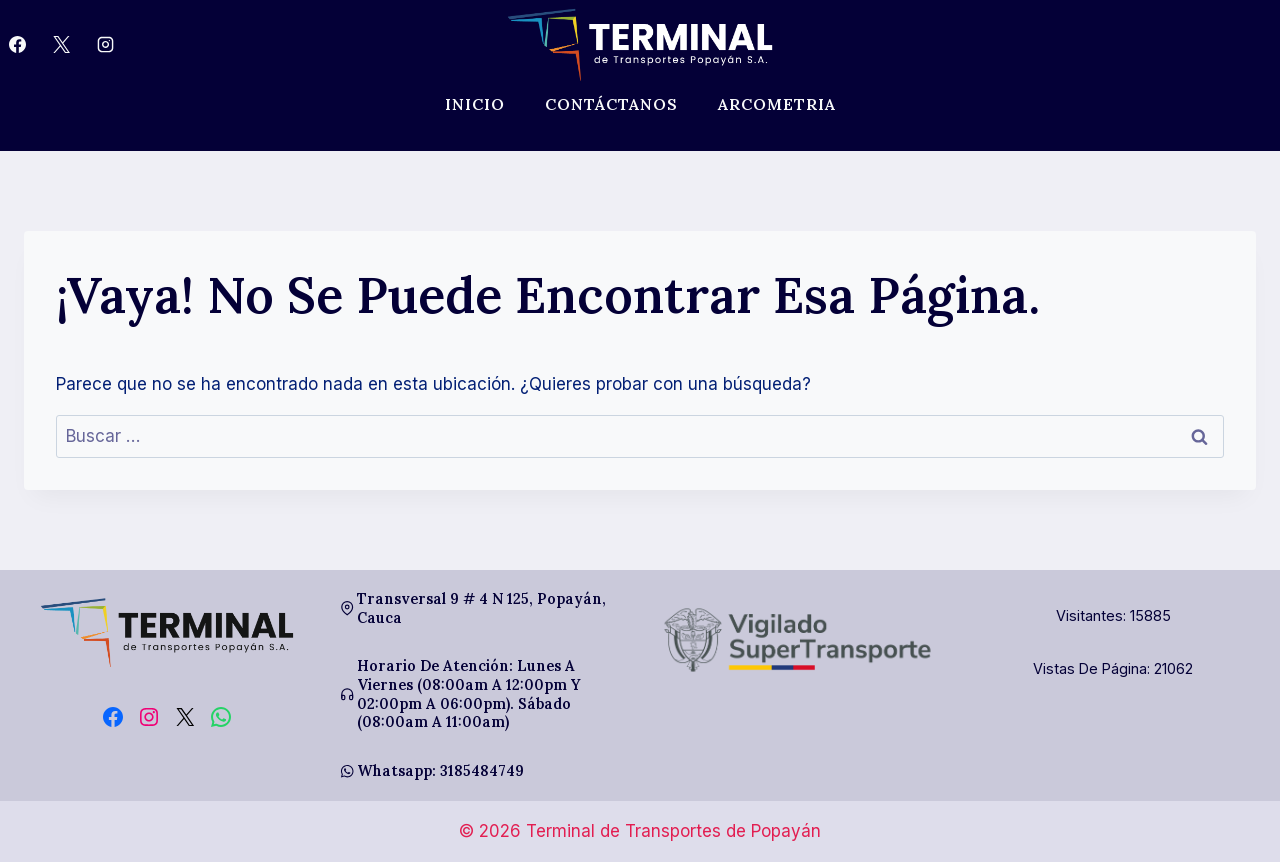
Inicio (475, 104)
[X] (61, 45)
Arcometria (777, 104)
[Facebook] (17, 45)
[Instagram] (105, 45)
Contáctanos (611, 104)
